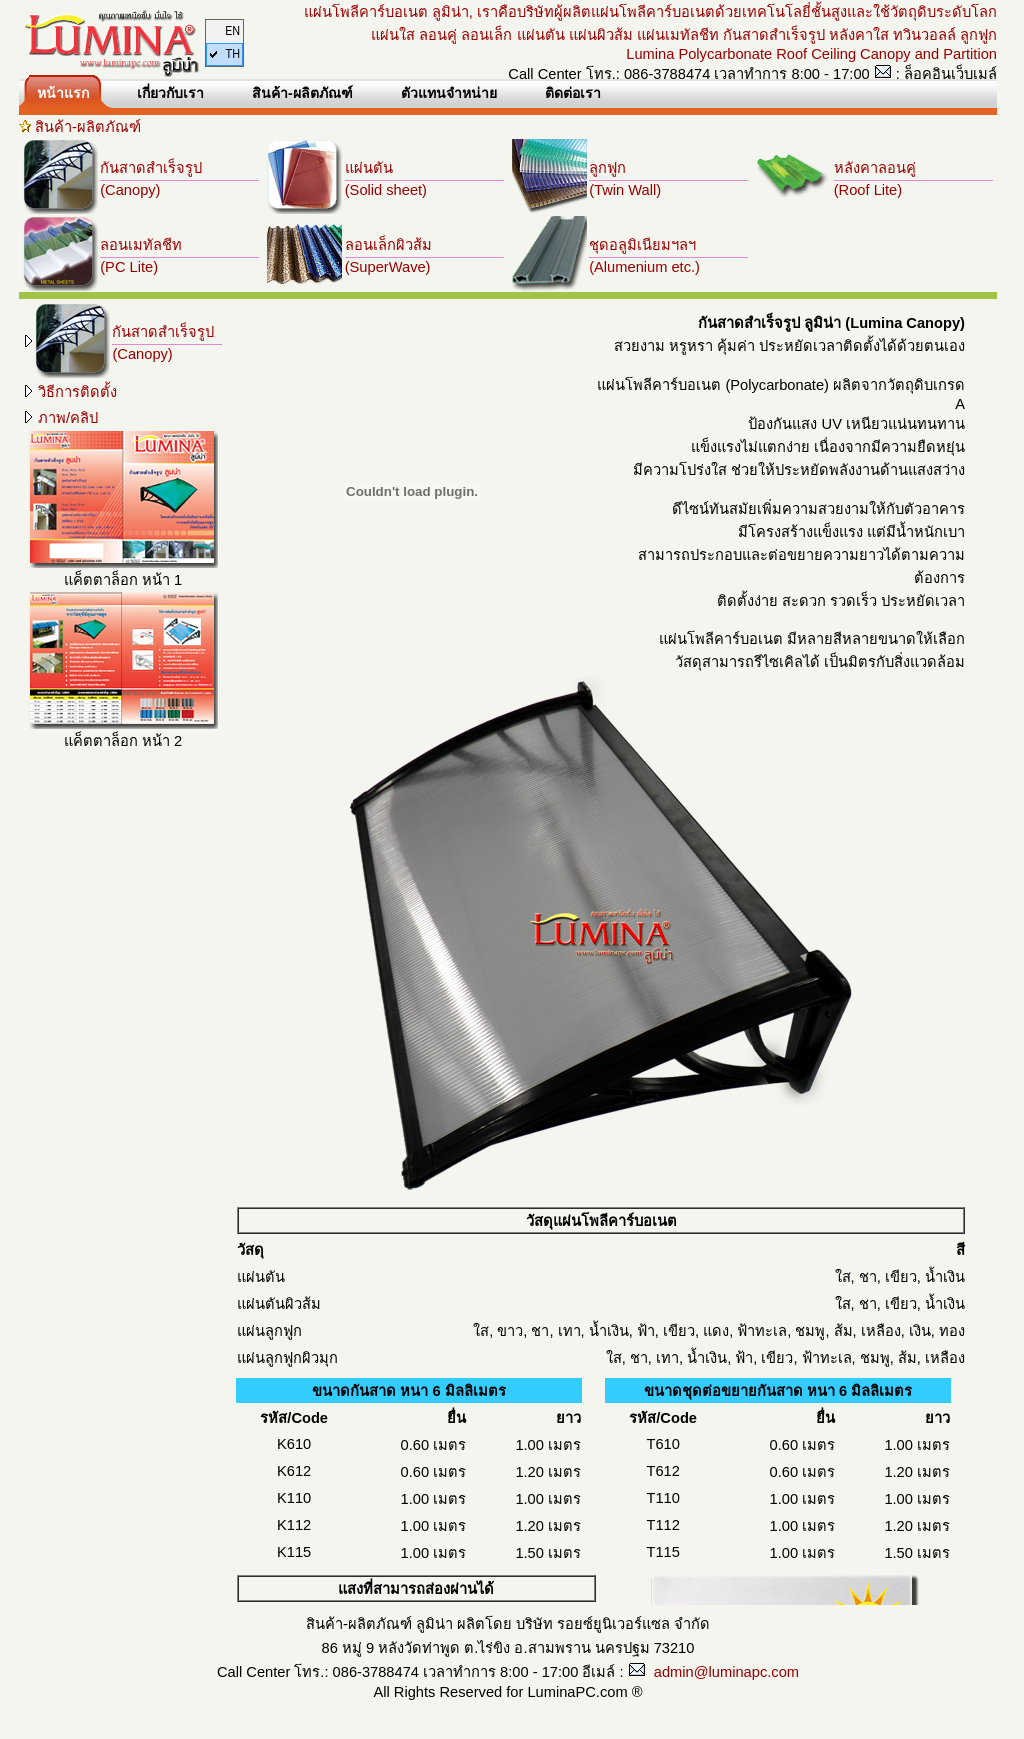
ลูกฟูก (607, 168)
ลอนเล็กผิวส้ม (388, 245)
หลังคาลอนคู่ (875, 168)
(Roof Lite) (868, 190)
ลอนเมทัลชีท (141, 245)
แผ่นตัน (369, 168)
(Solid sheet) (386, 190)
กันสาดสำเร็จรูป (151, 168)
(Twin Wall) (625, 190)
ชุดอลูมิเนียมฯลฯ (642, 245)
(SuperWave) (388, 267)
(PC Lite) (129, 267)
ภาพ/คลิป (60, 418)
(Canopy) (130, 190)
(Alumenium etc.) (644, 267)
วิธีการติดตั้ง (69, 392)
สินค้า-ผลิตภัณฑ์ (88, 127)
